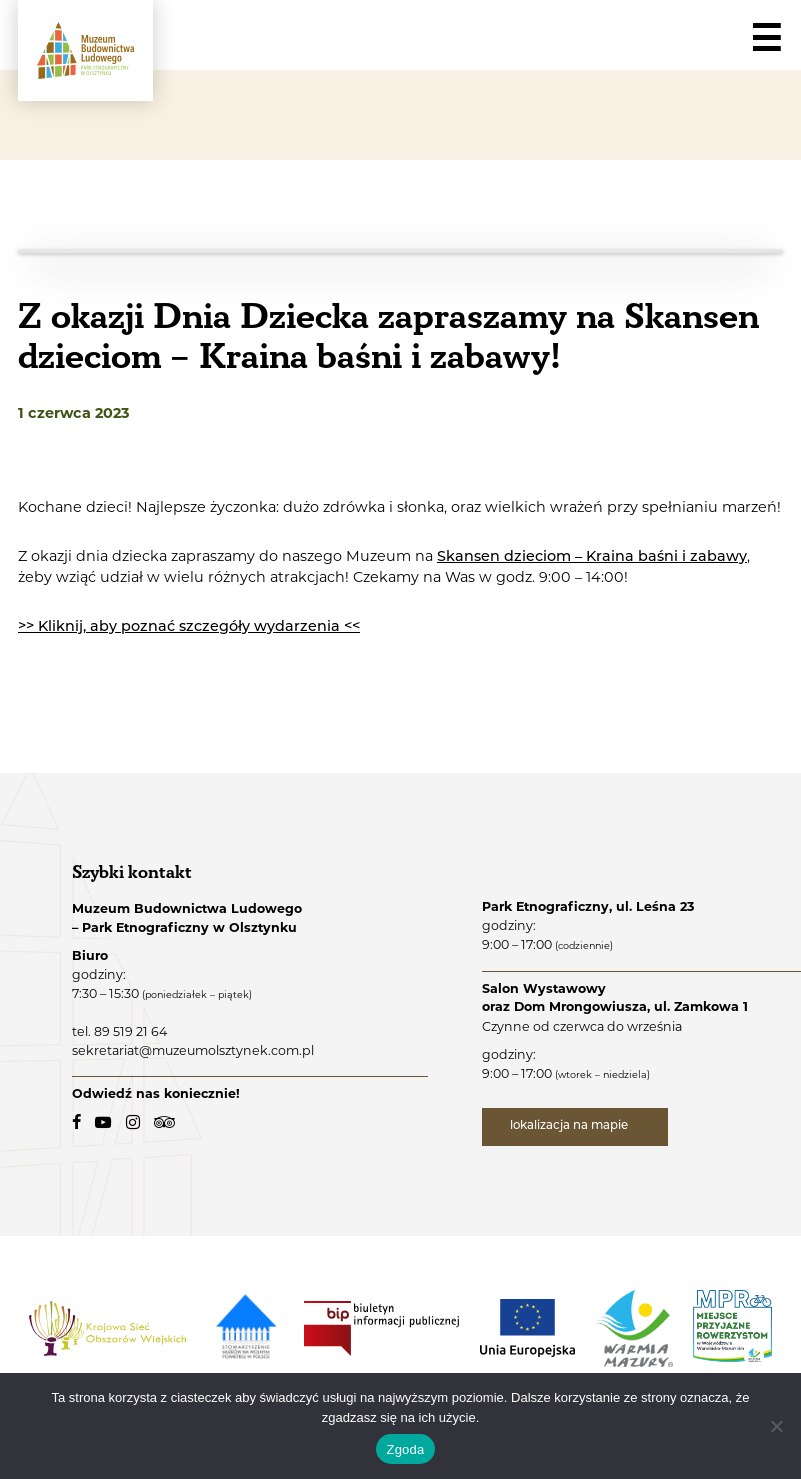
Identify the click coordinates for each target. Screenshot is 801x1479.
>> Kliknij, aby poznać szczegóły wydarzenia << (189, 627)
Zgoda (405, 1449)
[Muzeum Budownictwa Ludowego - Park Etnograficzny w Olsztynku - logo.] (85, 50)
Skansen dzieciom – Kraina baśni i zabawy (592, 557)
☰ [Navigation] (766, 39)
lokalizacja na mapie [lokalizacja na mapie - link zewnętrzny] (570, 1126)
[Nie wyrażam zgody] (776, 1426)
